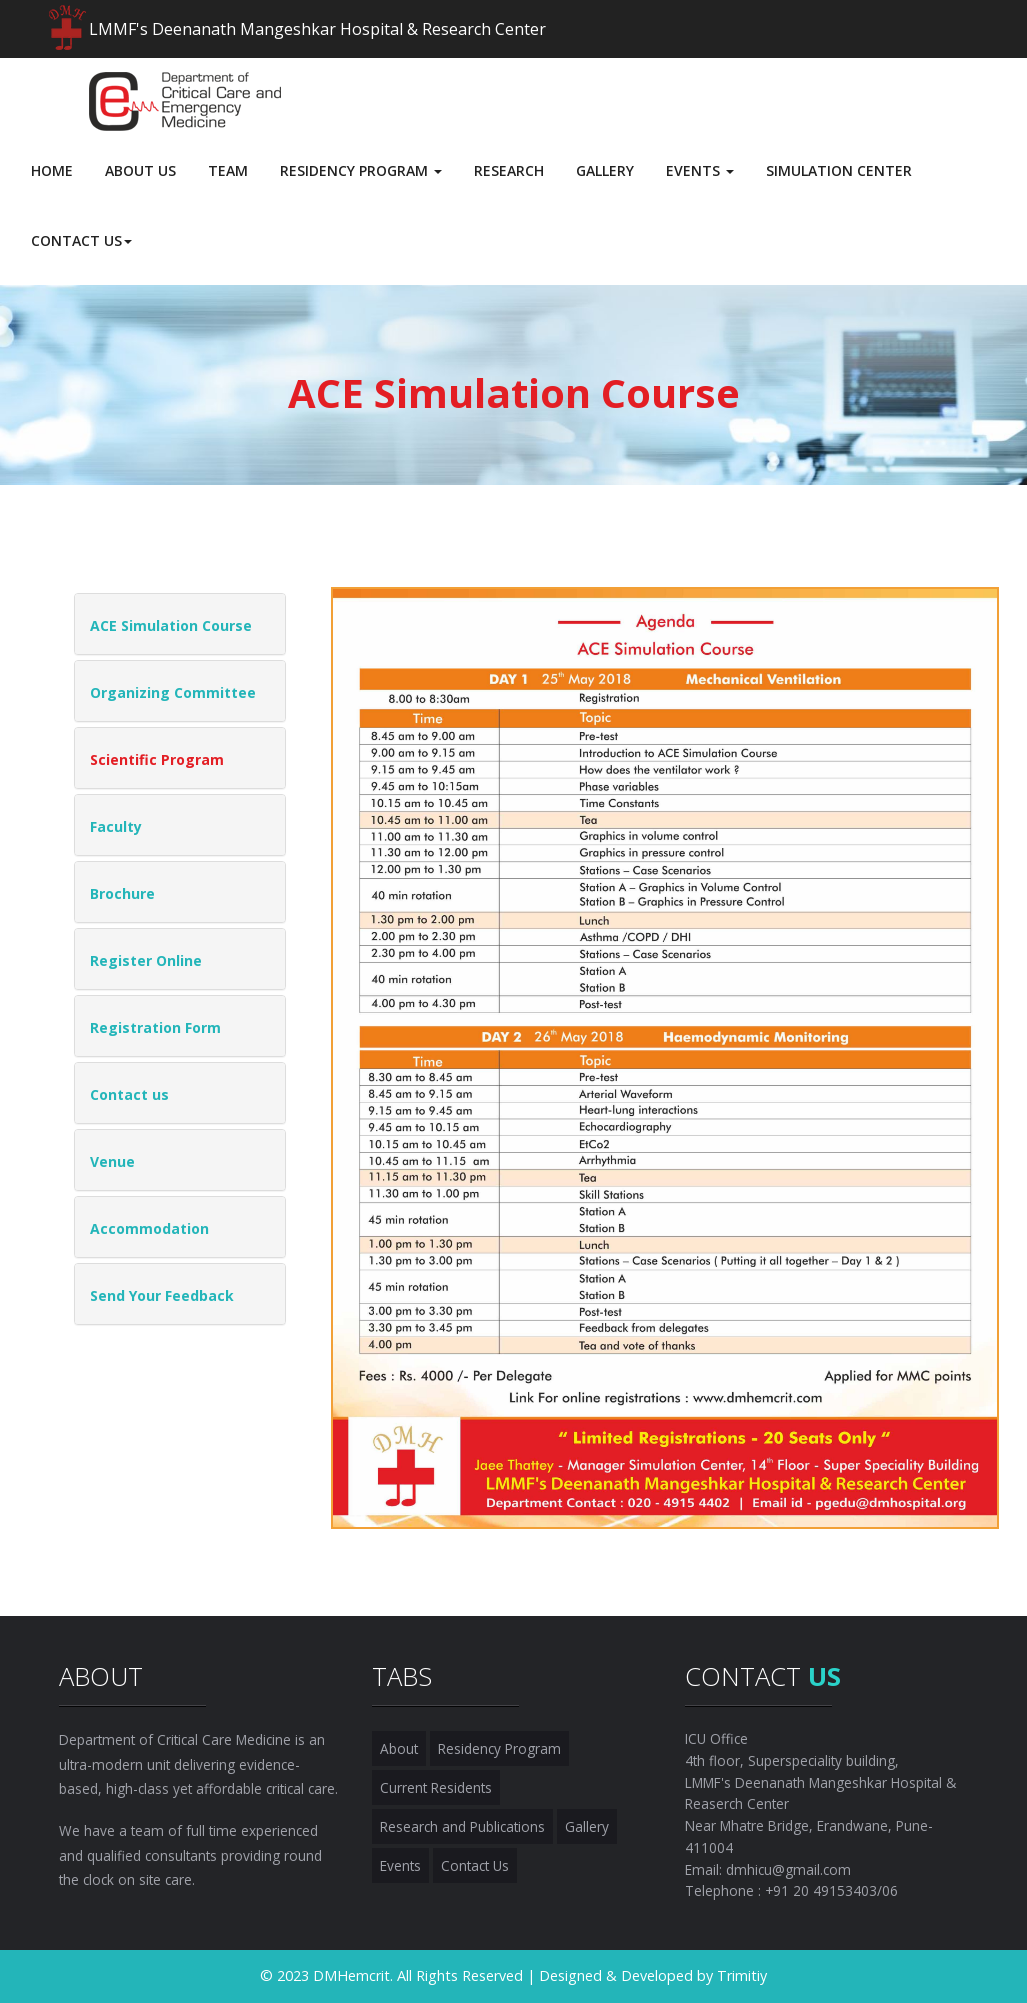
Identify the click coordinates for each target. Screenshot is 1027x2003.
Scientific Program (157, 759)
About (399, 1748)
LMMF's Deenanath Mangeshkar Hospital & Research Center (317, 29)
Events (400, 1865)
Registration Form (155, 1027)
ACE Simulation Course (171, 625)
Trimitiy (742, 1975)
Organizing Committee (173, 692)
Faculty (116, 826)
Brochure (122, 893)
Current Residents (436, 1787)
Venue (112, 1161)
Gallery (587, 1826)
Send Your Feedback (162, 1295)
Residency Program (499, 1748)
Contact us (129, 1094)
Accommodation (149, 1228)
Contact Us (475, 1865)
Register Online (146, 960)
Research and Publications (462, 1826)
